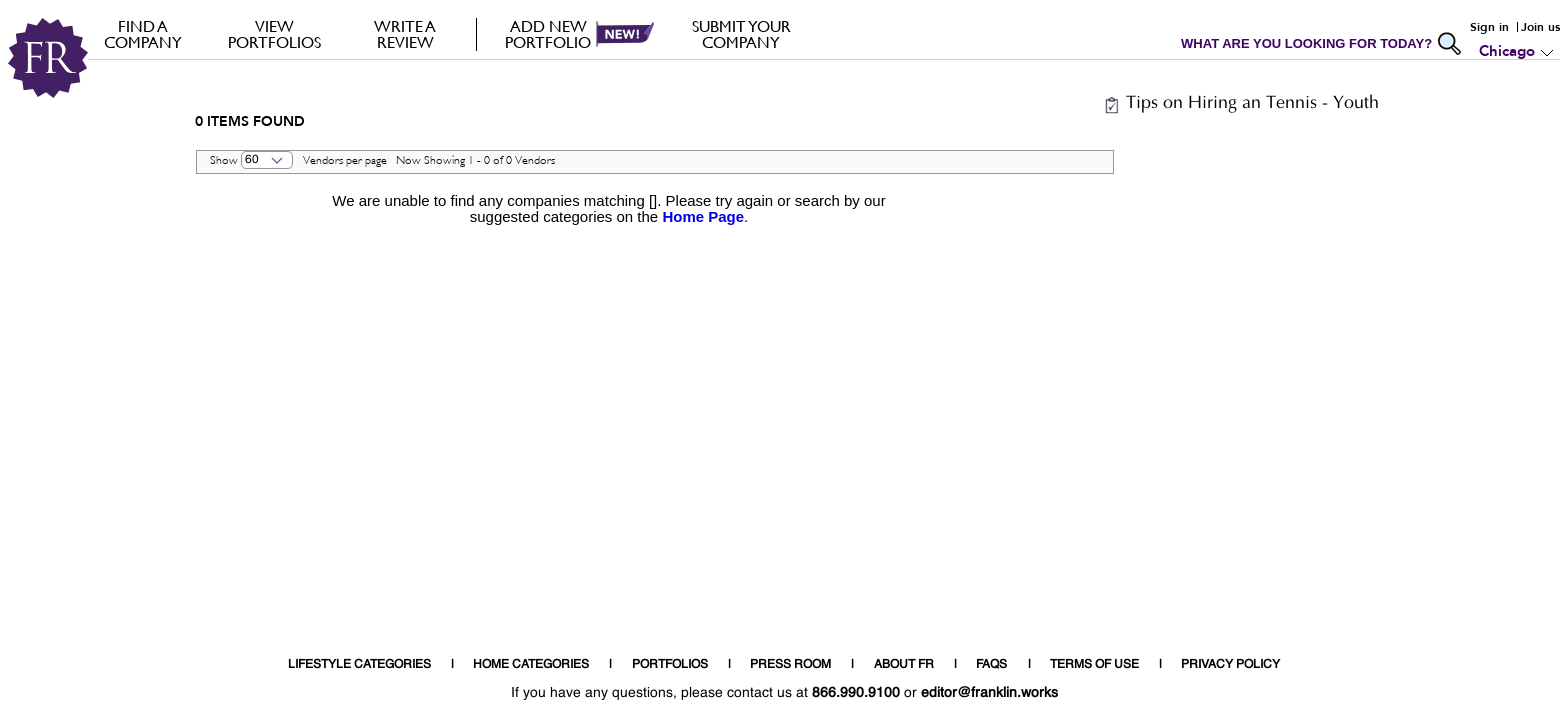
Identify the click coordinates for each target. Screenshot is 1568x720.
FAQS (991, 665)
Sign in (1489, 27)
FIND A (143, 34)
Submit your (741, 34)
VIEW (274, 34)
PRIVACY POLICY (1230, 665)
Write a (405, 34)
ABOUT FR (904, 665)
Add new (548, 34)
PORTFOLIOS (670, 665)
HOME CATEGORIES (531, 665)
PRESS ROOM (790, 665)
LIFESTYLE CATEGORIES (359, 665)
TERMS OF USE (1094, 665)
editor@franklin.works (989, 693)
